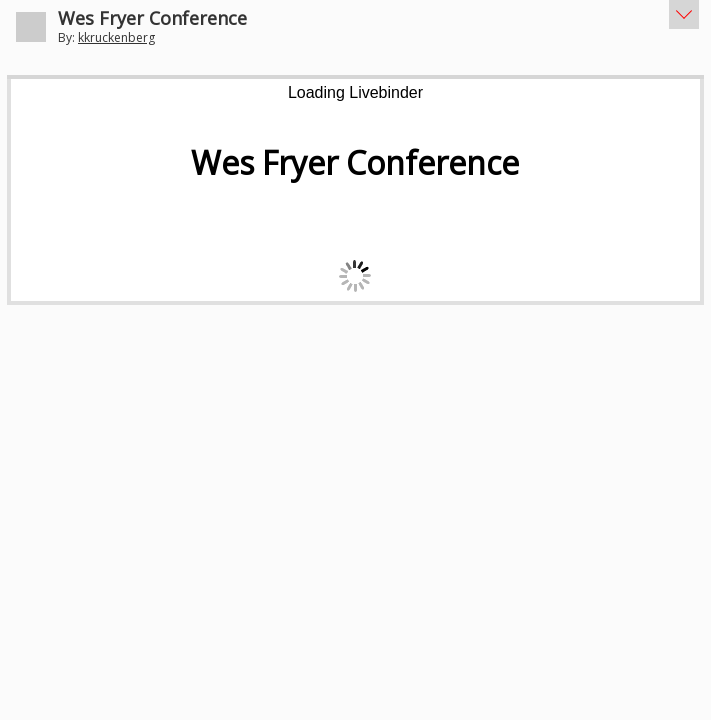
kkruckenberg (116, 37)
